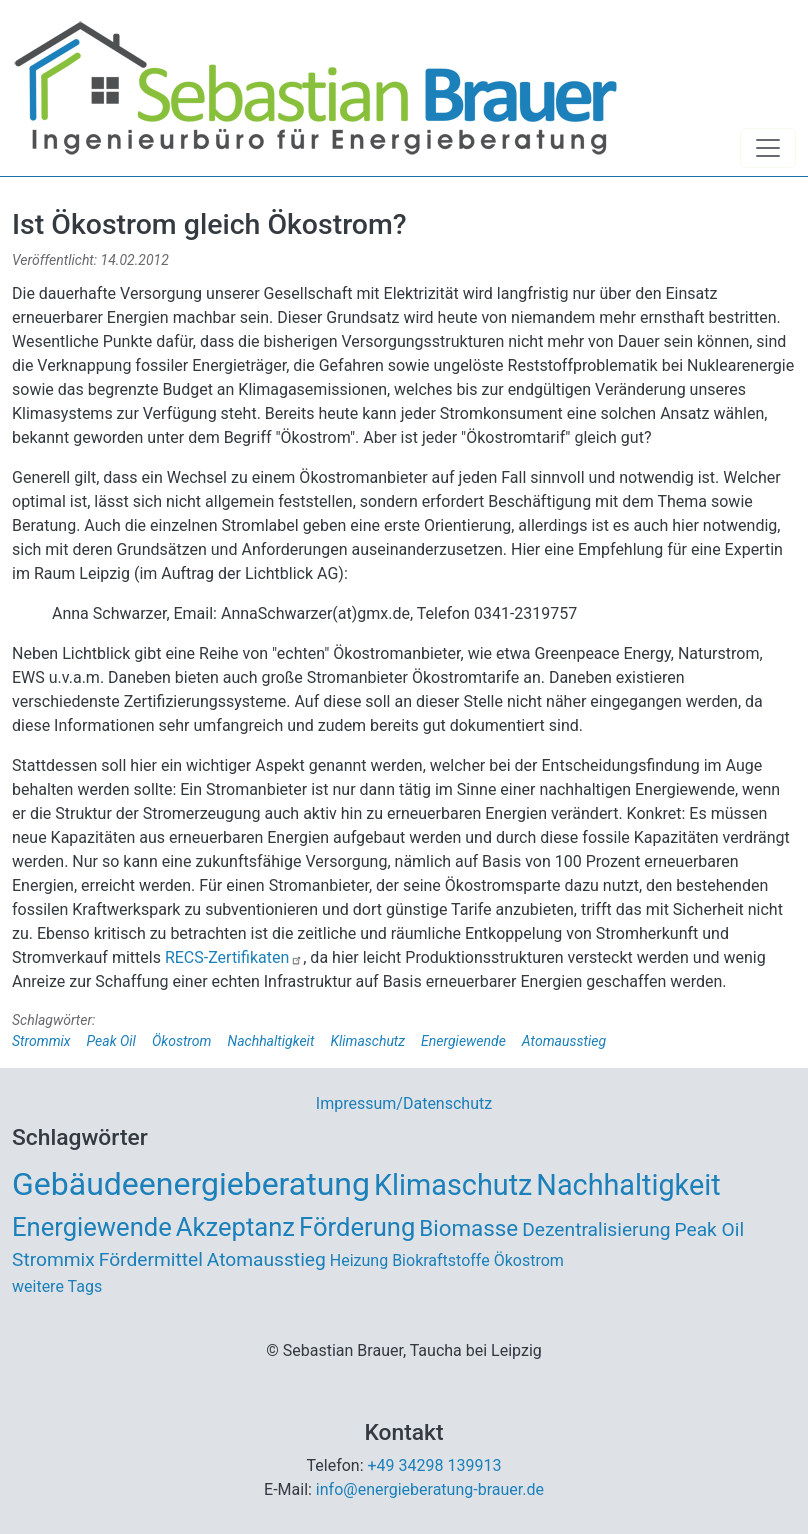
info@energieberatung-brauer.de (430, 1489)
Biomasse (468, 1228)
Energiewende (463, 1041)
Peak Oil (111, 1041)
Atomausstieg (564, 1041)
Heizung (359, 1260)
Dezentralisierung (596, 1229)
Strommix (41, 1041)
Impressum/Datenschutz (404, 1103)
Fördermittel (151, 1259)
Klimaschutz (367, 1041)
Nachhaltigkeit (270, 1041)
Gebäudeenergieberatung (191, 1184)
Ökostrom (182, 1041)
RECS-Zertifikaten (234, 957)
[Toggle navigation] (768, 148)
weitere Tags (57, 1286)
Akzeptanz (235, 1227)
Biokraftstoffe (441, 1260)
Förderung (357, 1227)
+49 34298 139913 (435, 1465)
